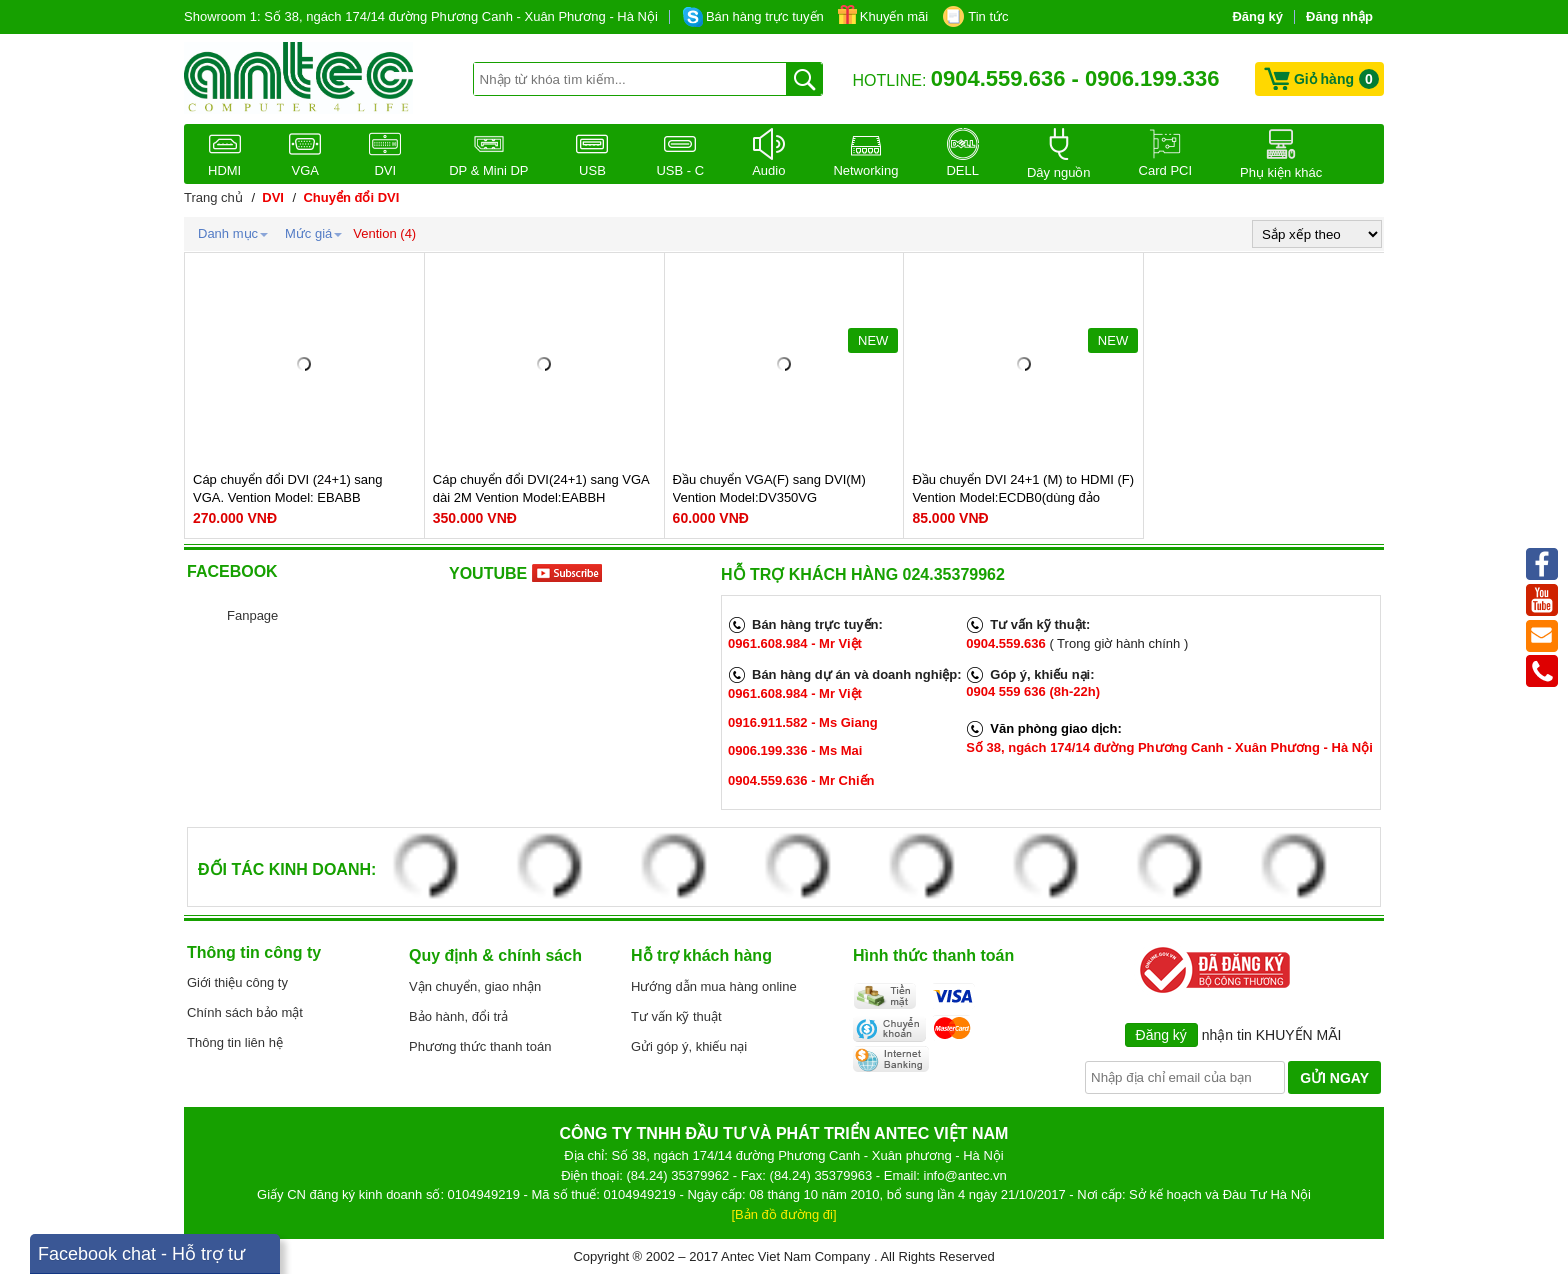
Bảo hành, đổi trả (458, 1016)
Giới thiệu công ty (237, 982)
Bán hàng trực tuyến (765, 16)
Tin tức (988, 16)
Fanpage (252, 615)
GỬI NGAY (1334, 1078)
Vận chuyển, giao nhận (475, 986)
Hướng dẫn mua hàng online (714, 986)
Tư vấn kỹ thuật (676, 1016)
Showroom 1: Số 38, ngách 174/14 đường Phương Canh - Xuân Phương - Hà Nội (421, 16)
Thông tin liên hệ (235, 1042)
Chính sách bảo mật (245, 1012)
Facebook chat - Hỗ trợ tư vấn (141, 1259)
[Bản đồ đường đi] (784, 1214)
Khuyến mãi (894, 16)
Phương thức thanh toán (480, 1046)
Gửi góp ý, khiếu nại (689, 1046)
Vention (374, 233)
